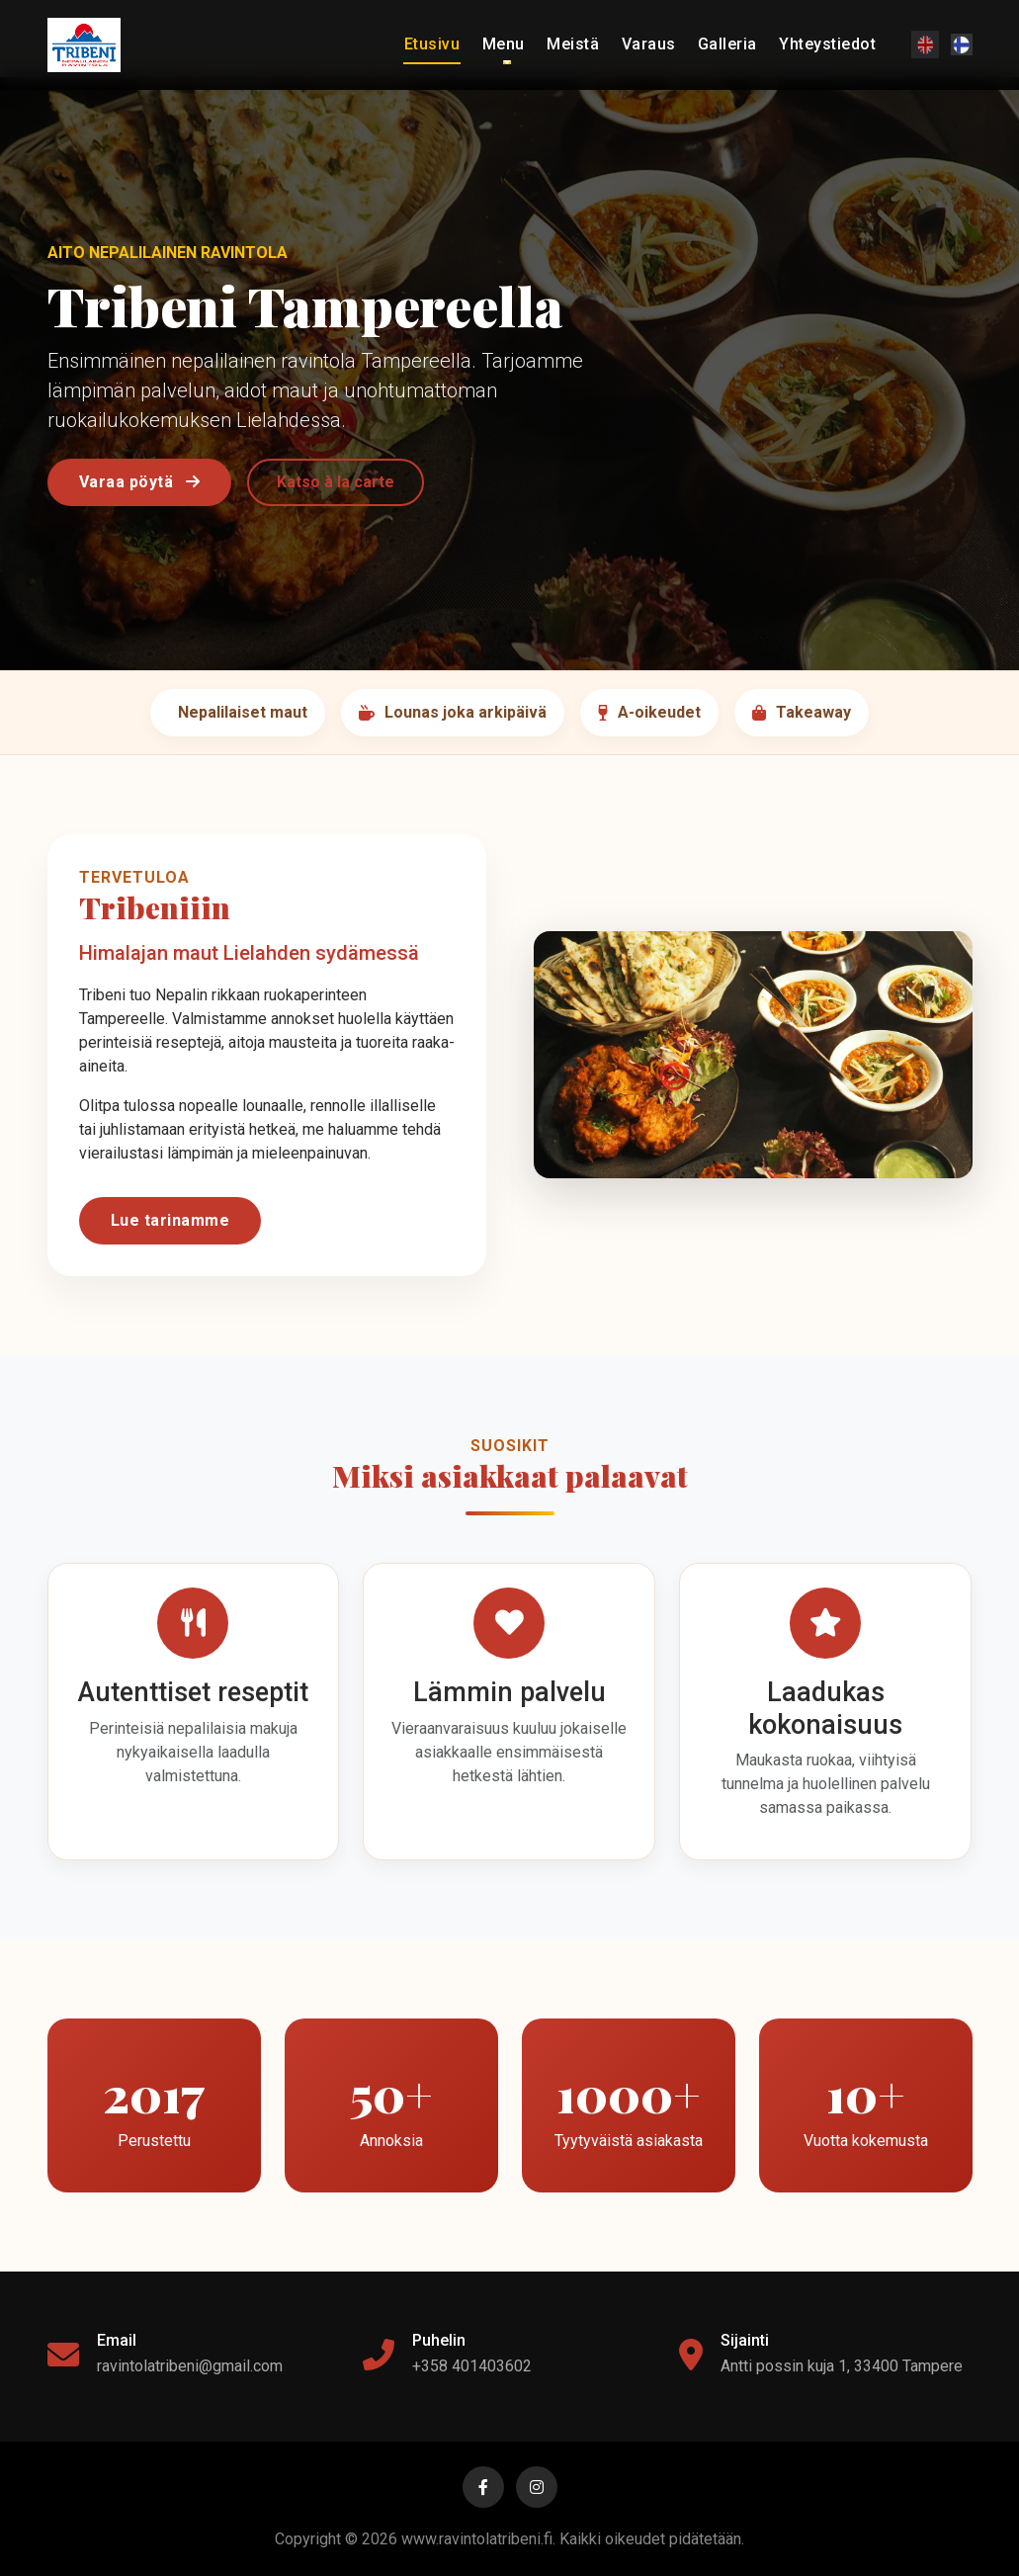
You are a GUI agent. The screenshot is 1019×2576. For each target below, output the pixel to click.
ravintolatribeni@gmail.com (190, 2366)
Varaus (649, 44)
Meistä (573, 44)
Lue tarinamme (170, 1220)
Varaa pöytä (140, 481)
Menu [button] (503, 44)
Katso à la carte (335, 481)
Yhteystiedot (827, 44)
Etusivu (432, 44)
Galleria (727, 44)
